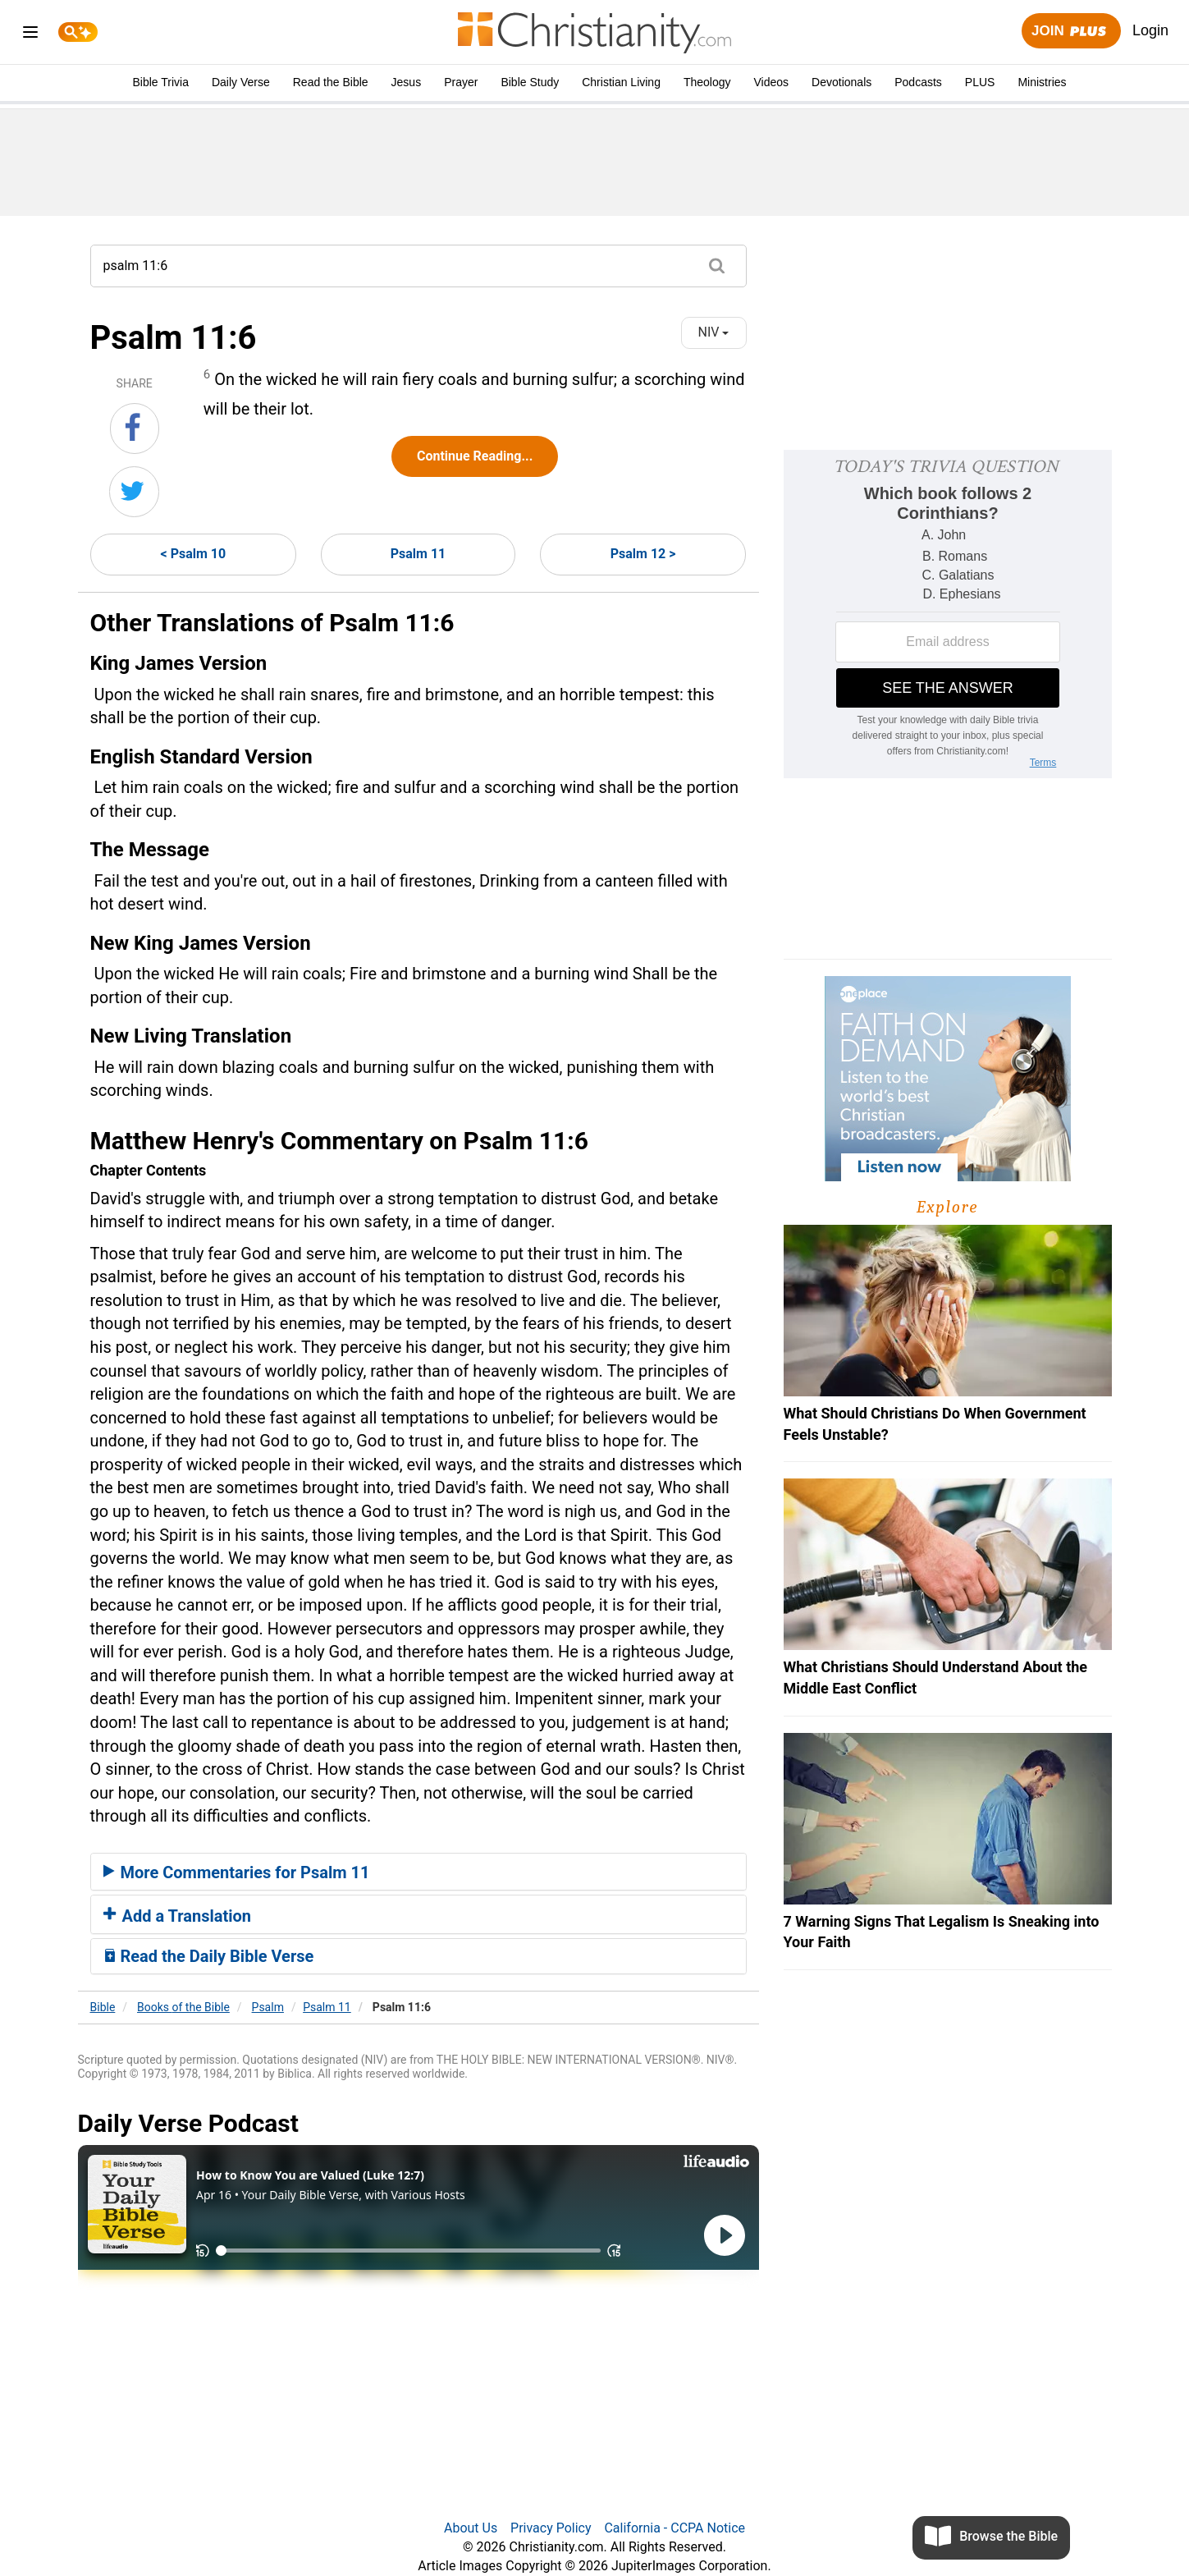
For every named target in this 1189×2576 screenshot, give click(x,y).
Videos (771, 82)
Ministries (1042, 82)
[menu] (30, 35)
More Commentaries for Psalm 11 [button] (236, 1872)
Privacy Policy (551, 2528)
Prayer (461, 82)
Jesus (406, 82)
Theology (707, 82)
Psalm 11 (418, 553)
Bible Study (530, 82)
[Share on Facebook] (134, 428)
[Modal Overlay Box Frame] (948, 614)
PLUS (980, 82)
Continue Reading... (475, 456)
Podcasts (918, 82)
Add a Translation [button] (177, 1916)
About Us (470, 2528)
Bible (103, 2007)
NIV (713, 332)
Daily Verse (241, 82)
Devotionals (841, 82)
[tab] (418, 1872)
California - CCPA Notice (674, 2528)
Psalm (268, 2007)
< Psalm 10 (193, 553)
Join (1070, 31)
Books (183, 2007)
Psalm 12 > (643, 553)
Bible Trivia (160, 82)
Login (1150, 30)
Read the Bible (330, 82)
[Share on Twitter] (134, 491)
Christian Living (621, 82)
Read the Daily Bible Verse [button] (208, 1956)
